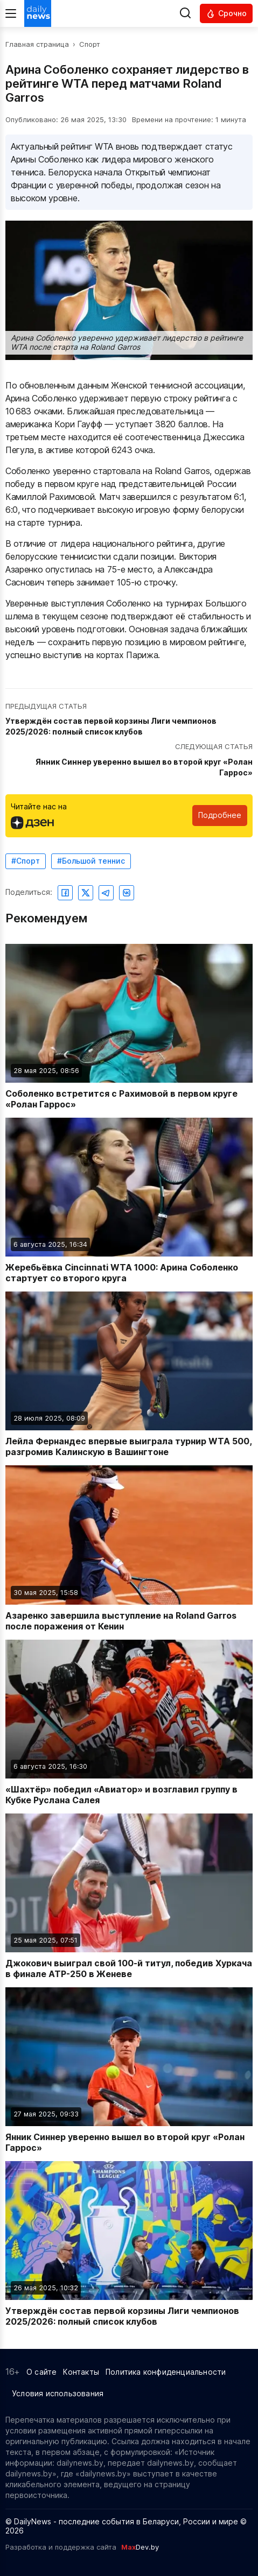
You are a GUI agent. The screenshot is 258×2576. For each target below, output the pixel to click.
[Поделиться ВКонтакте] (126, 892)
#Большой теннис (91, 860)
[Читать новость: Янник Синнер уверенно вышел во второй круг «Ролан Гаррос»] (129, 2070)
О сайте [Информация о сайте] (41, 2371)
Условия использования (57, 2393)
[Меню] (10, 13)
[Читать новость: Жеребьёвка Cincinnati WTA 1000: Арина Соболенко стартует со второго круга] (129, 1200)
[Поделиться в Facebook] (65, 892)
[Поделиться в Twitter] (85, 892)
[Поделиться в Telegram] (106, 892)
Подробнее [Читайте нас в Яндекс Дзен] (219, 815)
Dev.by (140, 2547)
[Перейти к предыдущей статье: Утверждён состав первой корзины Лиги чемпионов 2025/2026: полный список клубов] (129, 720)
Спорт (89, 44)
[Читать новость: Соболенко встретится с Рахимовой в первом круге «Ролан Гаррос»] (129, 1027)
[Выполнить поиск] (185, 13)
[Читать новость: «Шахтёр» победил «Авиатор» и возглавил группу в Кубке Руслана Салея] (129, 1722)
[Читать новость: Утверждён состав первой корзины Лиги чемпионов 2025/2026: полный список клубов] (129, 2244)
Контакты (81, 2371)
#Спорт (25, 860)
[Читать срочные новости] (226, 13)
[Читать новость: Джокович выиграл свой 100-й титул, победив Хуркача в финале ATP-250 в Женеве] (129, 1896)
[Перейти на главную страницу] (37, 13)
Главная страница (37, 44)
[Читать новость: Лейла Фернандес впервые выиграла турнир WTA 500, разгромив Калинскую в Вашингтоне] (129, 1374)
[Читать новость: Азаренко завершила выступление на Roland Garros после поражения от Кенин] (129, 1548)
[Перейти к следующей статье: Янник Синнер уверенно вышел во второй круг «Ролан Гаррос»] (129, 760)
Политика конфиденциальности (166, 2371)
